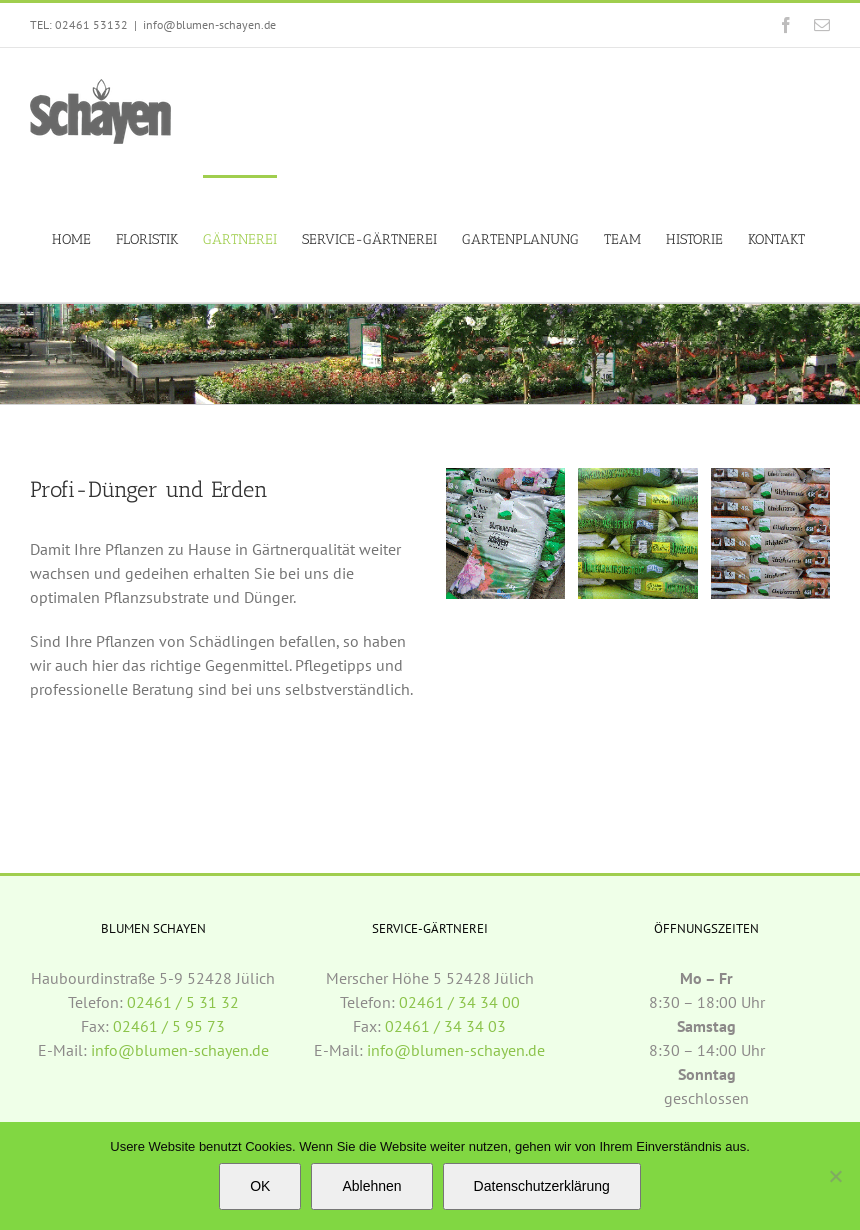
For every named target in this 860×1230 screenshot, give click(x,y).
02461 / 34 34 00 (459, 1002)
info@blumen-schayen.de (209, 24)
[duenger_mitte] (770, 478)
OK (260, 1186)
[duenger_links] (505, 478)
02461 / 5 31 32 (183, 1002)
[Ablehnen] (835, 1176)
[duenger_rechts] (637, 478)
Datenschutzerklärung (542, 1186)
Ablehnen (371, 1186)
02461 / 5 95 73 (169, 1026)
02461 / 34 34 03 (445, 1026)
